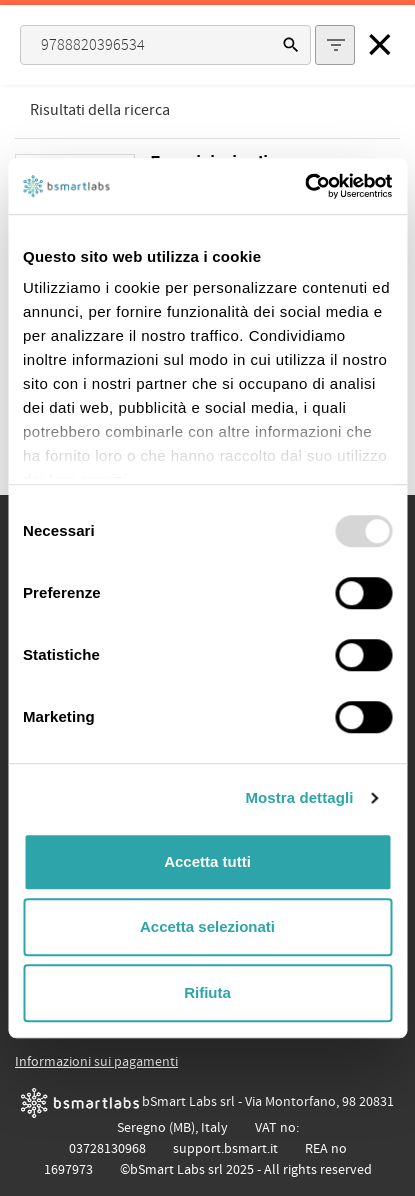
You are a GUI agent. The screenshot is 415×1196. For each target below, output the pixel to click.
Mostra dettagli (299, 797)
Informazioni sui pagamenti (96, 1062)
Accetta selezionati (207, 926)
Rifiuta (207, 992)
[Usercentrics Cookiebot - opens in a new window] (304, 186)
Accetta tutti (207, 861)
